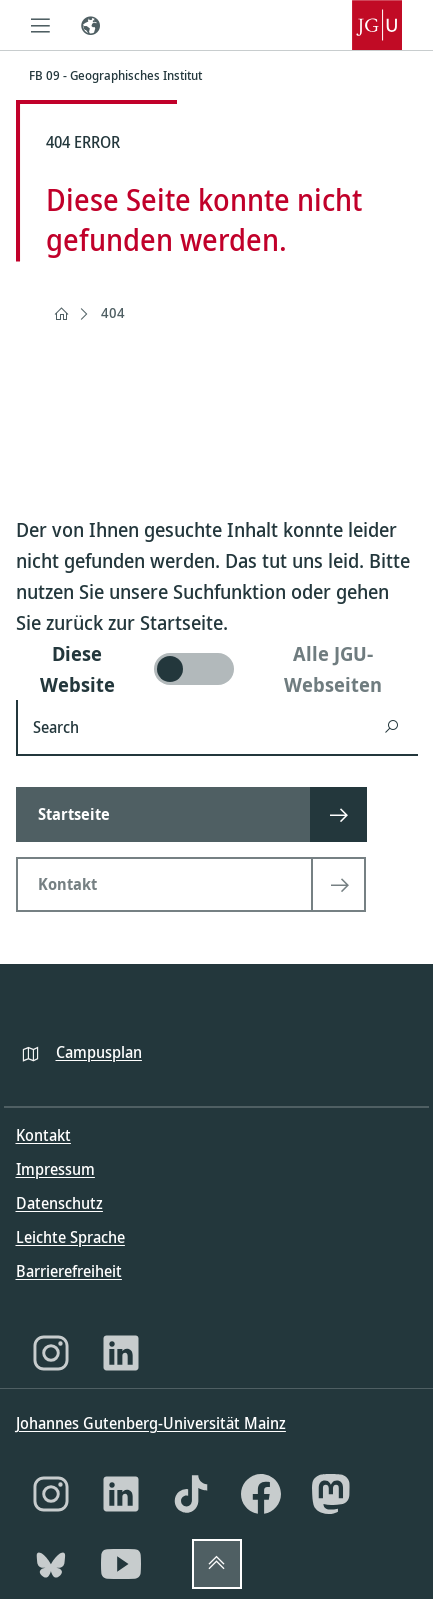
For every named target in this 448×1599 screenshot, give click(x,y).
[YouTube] (121, 1564)
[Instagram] (51, 1353)
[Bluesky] (51, 1564)
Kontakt (43, 1135)
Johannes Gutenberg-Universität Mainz (151, 1423)
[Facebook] (261, 1494)
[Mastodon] (331, 1494)
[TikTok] (191, 1494)
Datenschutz (59, 1203)
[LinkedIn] (121, 1353)
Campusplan (99, 1052)
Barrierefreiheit (69, 1271)
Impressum (55, 1169)
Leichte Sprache (70, 1237)
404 (113, 312)
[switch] (217, 669)
